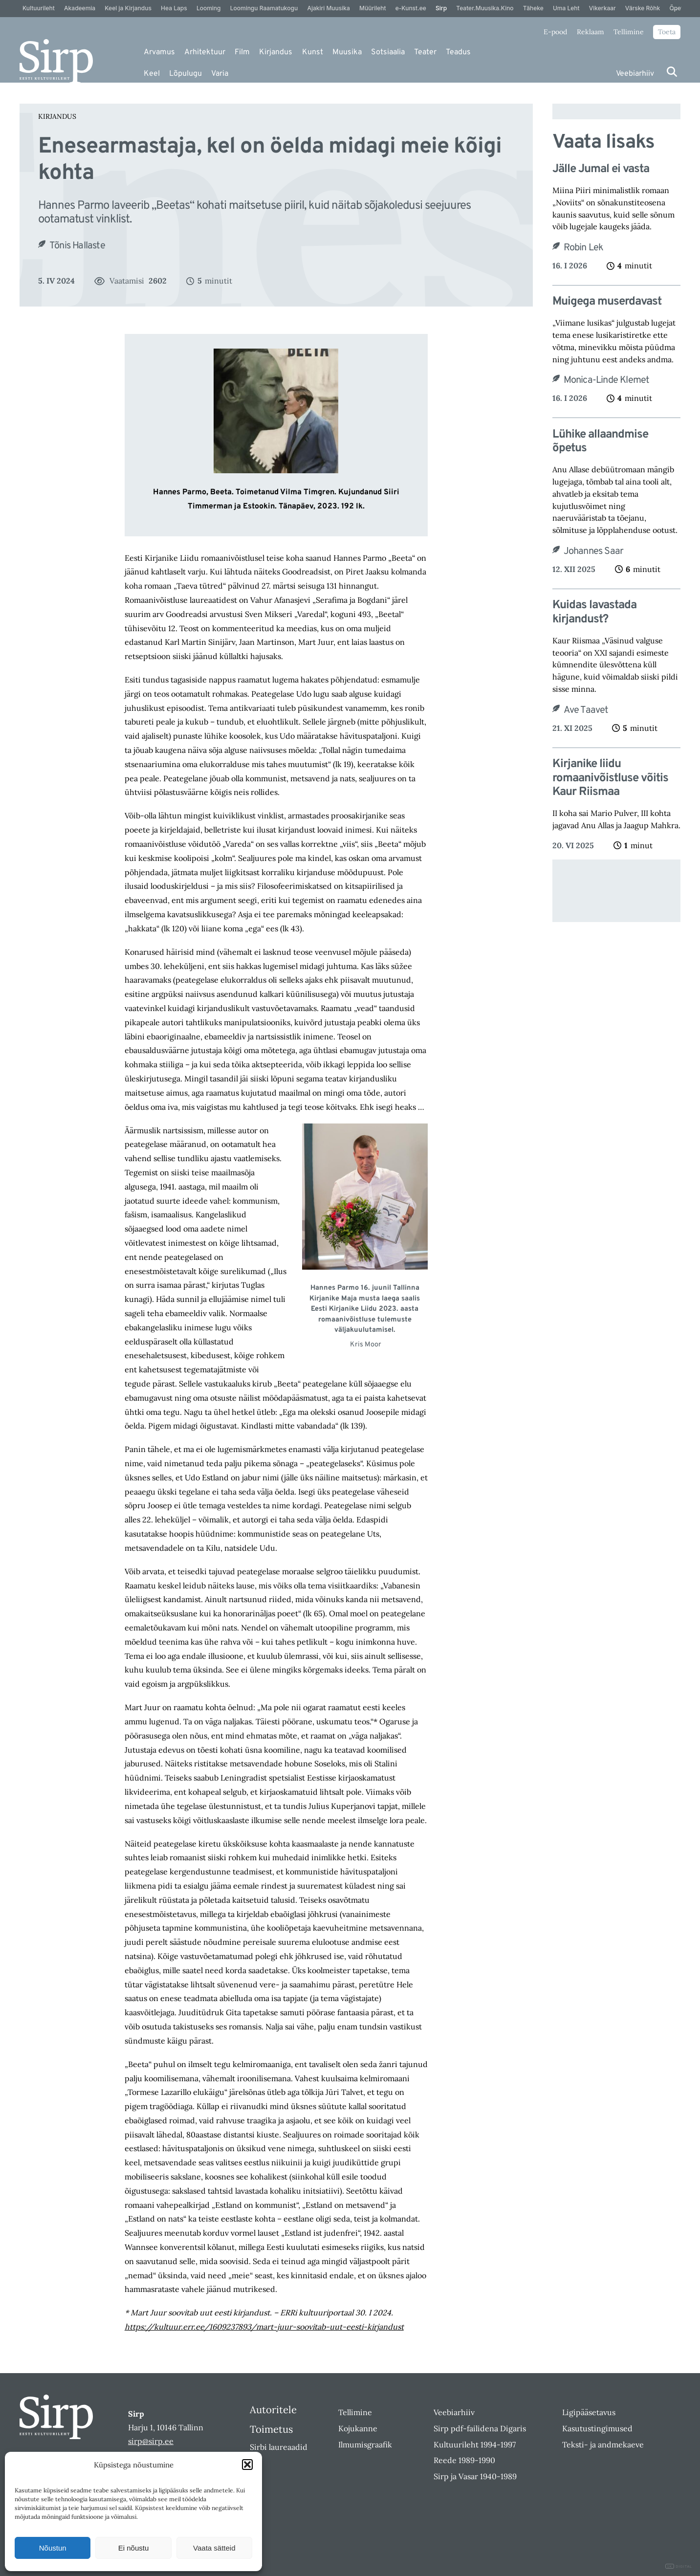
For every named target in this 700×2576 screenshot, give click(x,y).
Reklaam (590, 31)
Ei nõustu (133, 2548)
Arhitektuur (204, 52)
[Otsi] (671, 71)
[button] (247, 2464)
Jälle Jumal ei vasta (600, 169)
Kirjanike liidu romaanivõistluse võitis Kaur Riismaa (610, 778)
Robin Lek (584, 248)
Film (242, 52)
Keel (152, 74)
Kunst (312, 52)
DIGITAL (678, 2566)
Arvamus (159, 52)
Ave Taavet (586, 710)
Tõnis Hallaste (77, 246)
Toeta (667, 31)
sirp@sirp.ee (151, 2441)
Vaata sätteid (214, 2548)
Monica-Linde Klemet (607, 380)
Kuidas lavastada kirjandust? (594, 612)
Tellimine (628, 31)
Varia (219, 74)
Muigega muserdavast (606, 302)
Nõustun (52, 2548)
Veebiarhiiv (635, 74)
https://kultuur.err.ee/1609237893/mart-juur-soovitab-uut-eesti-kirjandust (264, 2327)
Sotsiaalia (388, 52)
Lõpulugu (185, 74)
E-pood (555, 31)
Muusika (347, 52)
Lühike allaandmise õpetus (600, 442)
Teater (425, 52)
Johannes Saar (594, 551)
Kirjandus (275, 52)
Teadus (458, 52)
